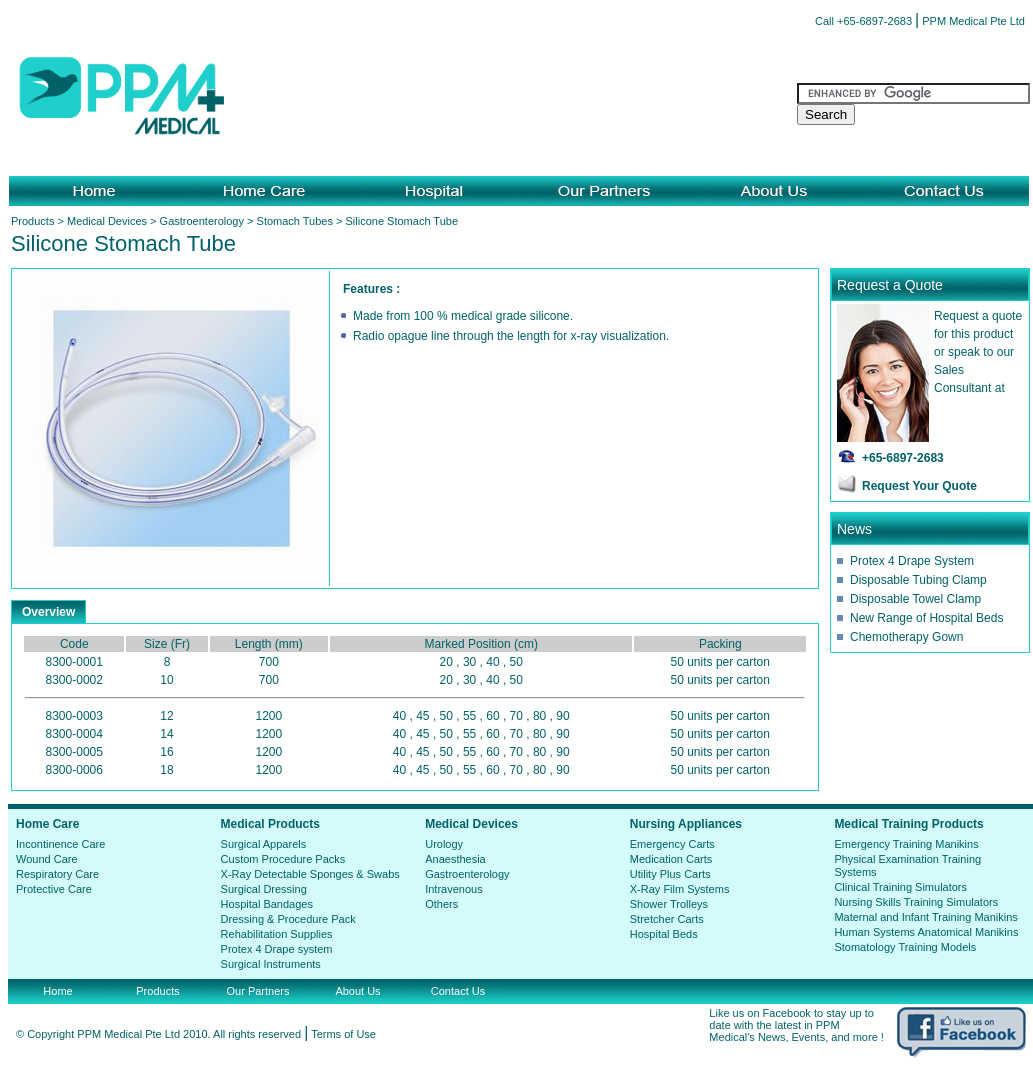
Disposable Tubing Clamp (918, 580)
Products (32, 221)
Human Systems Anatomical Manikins (926, 932)
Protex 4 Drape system (277, 949)
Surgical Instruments (271, 964)
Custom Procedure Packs (283, 859)
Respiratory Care (57, 874)
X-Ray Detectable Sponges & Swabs (310, 874)
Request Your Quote (919, 486)
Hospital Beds (664, 934)
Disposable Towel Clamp (915, 599)
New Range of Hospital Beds (926, 618)
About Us (357, 991)
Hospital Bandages (267, 904)
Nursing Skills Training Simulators (916, 902)
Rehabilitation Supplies (277, 934)
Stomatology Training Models (905, 947)
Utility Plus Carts (670, 874)
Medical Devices (107, 221)
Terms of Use (343, 1034)
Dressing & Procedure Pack (288, 919)
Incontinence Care (60, 844)
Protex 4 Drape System (912, 561)
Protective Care (54, 889)
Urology (444, 844)
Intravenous (453, 889)
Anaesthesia (455, 859)
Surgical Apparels (264, 844)
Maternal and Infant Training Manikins (925, 917)
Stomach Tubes (295, 221)
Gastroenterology (202, 221)
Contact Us (458, 991)
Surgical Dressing (264, 889)
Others (441, 904)
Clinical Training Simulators (900, 887)
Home (57, 991)
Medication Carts (671, 859)
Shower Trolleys (669, 904)
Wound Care (47, 859)
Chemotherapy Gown (906, 637)
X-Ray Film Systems (680, 889)
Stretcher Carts (667, 919)
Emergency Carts (672, 844)
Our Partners (258, 991)
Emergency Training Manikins (906, 844)
